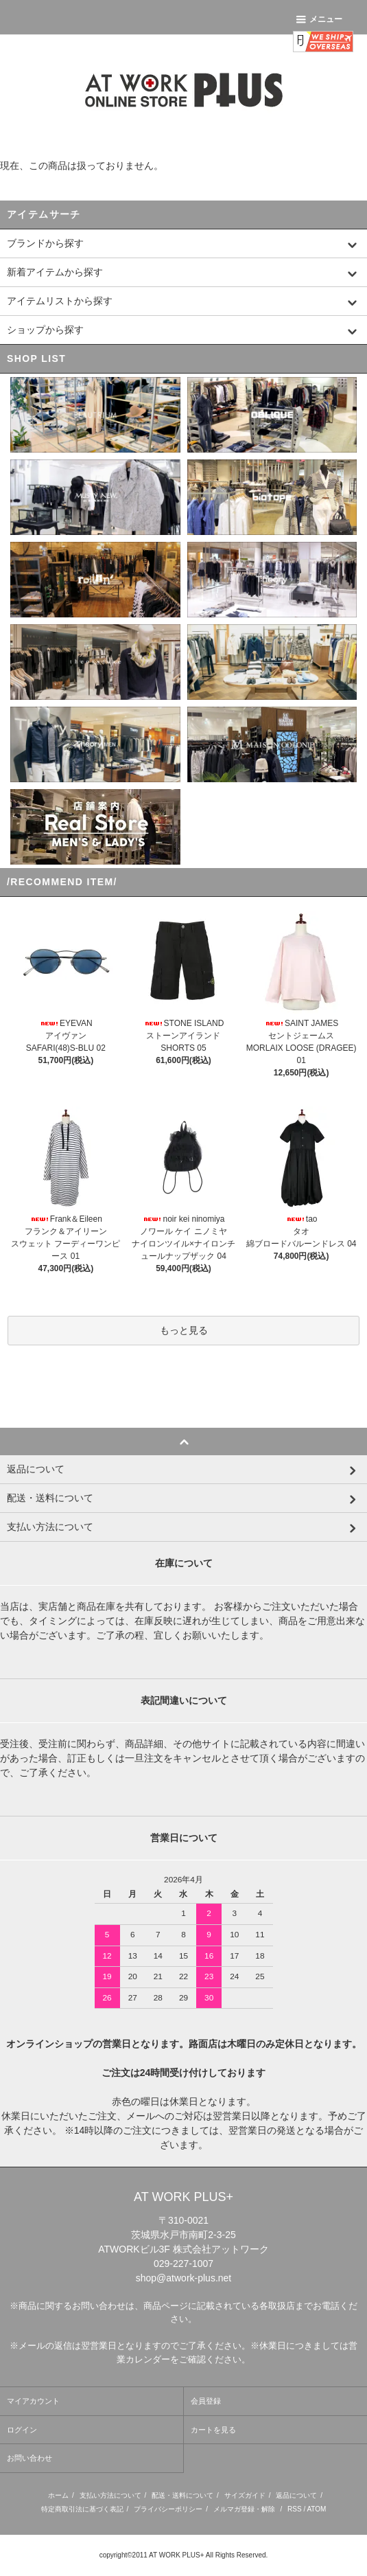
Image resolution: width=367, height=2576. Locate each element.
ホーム (58, 2495)
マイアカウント (33, 2401)
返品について (296, 2495)
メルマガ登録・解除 (244, 2509)
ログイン (22, 2430)
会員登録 (206, 2401)
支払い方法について (110, 2495)
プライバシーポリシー (168, 2509)
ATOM (316, 2509)
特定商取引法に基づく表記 (82, 2509)
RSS (294, 2509)
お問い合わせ (29, 2458)
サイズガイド (244, 2495)
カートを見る (213, 2430)
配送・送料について (182, 2495)
